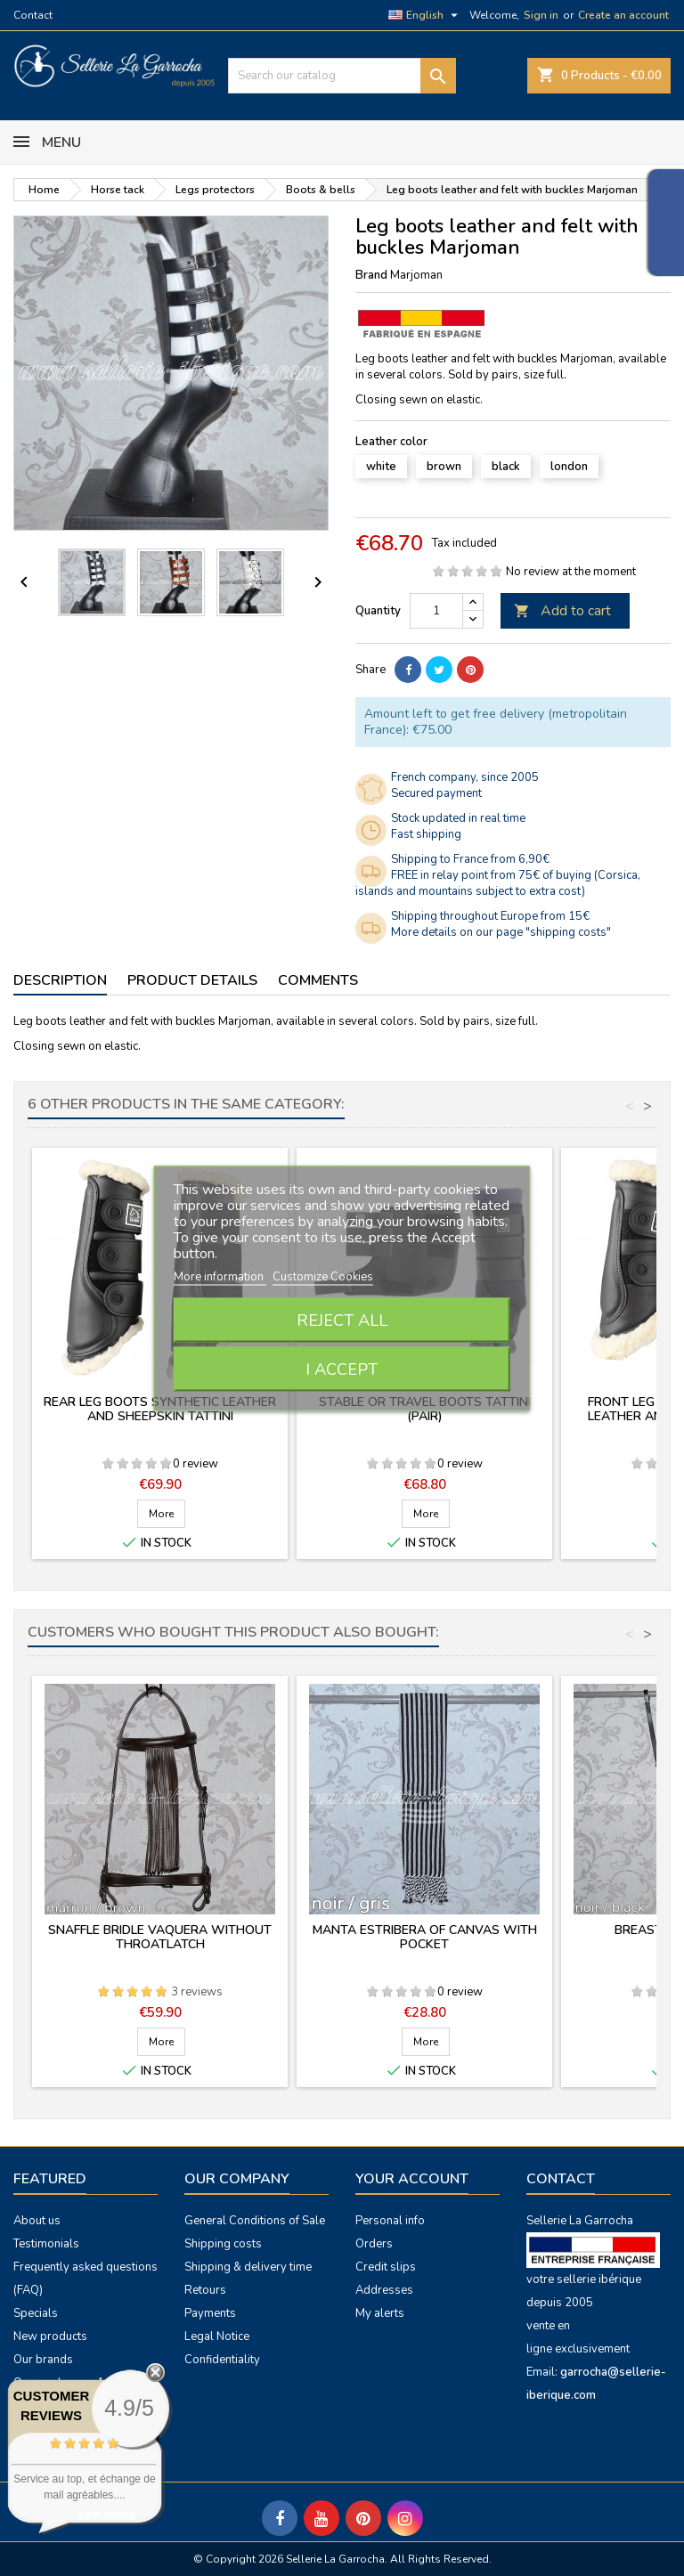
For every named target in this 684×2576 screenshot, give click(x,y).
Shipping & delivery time (248, 2267)
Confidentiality (222, 2360)
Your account (411, 2179)
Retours (205, 2290)
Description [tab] (60, 980)
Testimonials (46, 2244)
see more (106, 2514)
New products (50, 2336)
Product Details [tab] (192, 980)
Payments (210, 2313)
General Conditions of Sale (254, 2221)
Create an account (623, 15)
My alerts (379, 2313)
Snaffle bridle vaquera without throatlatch (160, 1937)
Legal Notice (216, 2336)
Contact (33, 15)
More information (220, 1276)
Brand (371, 275)
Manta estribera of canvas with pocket (425, 1937)
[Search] (342, 75)
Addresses (384, 2290)
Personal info (390, 2221)
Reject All (342, 1319)
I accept (341, 1368)
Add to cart (562, 611)
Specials (35, 2313)
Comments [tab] (318, 980)
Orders (374, 2244)
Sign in (541, 15)
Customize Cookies (323, 1276)
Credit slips (385, 2267)
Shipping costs (223, 2244)
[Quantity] (436, 611)
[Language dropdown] (425, 15)
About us (37, 2221)
